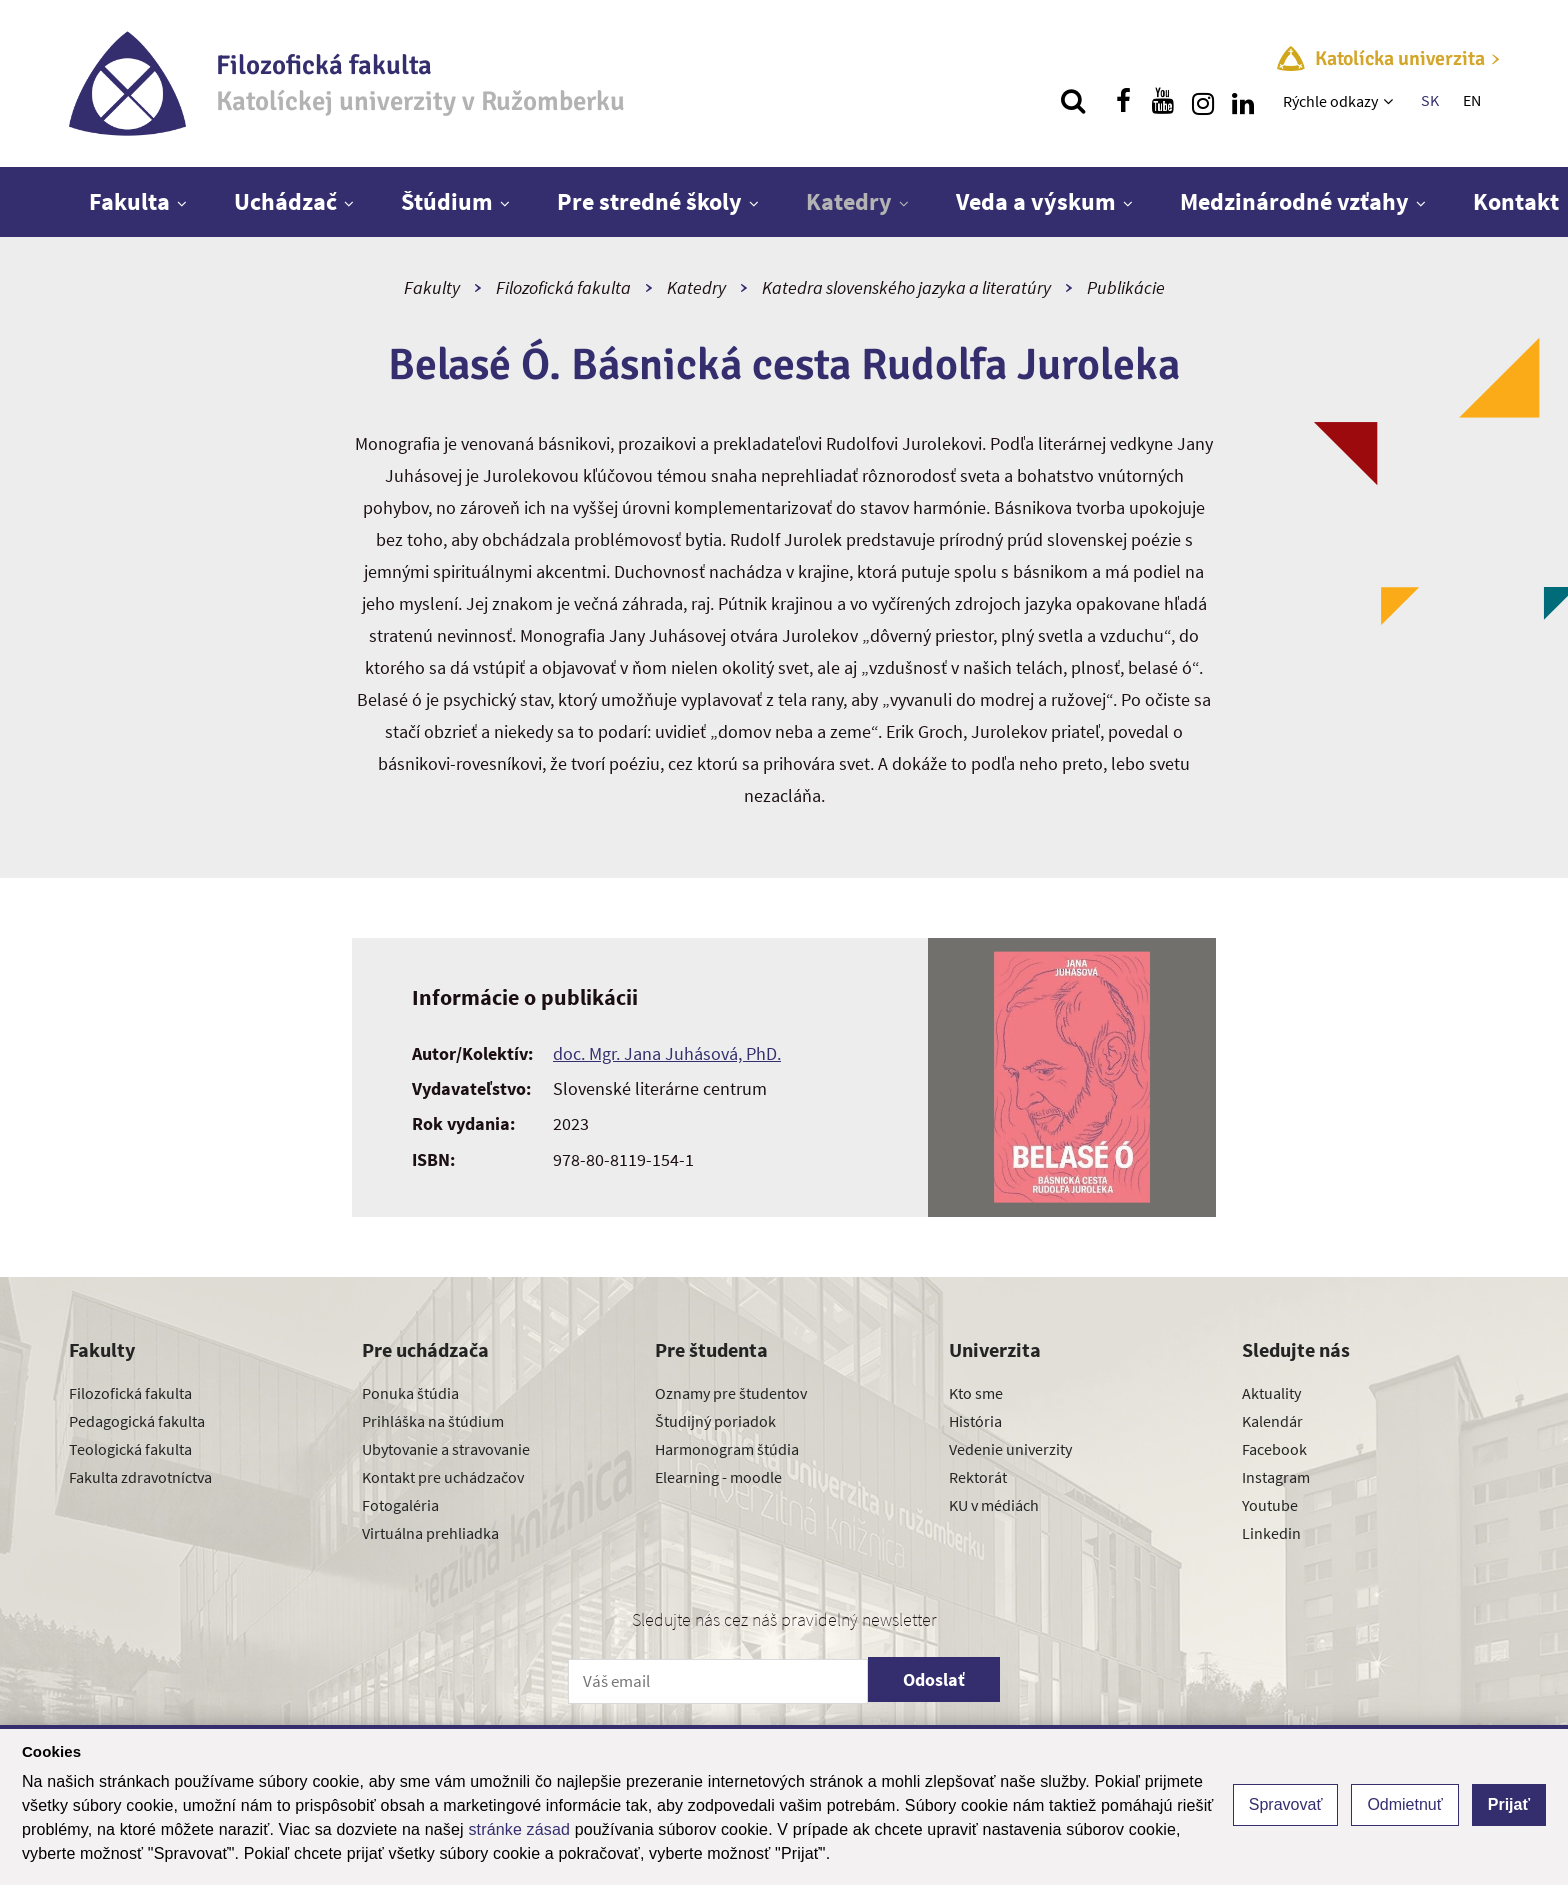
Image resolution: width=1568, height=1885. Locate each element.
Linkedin (1271, 1533)
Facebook (1274, 1449)
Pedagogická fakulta (137, 1421)
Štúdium (447, 201)
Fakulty (432, 287)
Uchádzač (285, 201)
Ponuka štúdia (410, 1393)
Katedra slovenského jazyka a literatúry (906, 287)
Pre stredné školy (649, 201)
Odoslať (934, 1679)
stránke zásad (519, 1829)
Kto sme (976, 1393)
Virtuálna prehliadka (430, 1533)
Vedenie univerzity (1010, 1449)
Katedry (849, 201)
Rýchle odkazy (1330, 101)
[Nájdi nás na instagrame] (1203, 101)
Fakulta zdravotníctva (140, 1477)
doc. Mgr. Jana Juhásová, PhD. (667, 1053)
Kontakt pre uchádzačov (443, 1477)
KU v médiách (994, 1505)
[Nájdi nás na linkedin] (1243, 101)
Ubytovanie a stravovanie (446, 1449)
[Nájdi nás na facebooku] (1123, 101)
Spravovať (1286, 1804)
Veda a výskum (1036, 201)
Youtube (1270, 1505)
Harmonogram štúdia (727, 1449)
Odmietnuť (1404, 1804)
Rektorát (978, 1477)
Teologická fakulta (130, 1449)
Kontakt (1516, 201)
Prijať (1509, 1804)
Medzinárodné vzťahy (1294, 201)
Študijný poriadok (715, 1421)
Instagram (1276, 1477)
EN (1472, 100)
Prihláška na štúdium (433, 1421)
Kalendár (1272, 1421)
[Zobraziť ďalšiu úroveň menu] (1390, 101)
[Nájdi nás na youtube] (1163, 101)
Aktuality (1271, 1393)
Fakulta (129, 201)
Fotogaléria (400, 1505)
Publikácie (1126, 287)
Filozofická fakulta (563, 287)
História (975, 1421)
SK (1430, 100)
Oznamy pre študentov (731, 1393)
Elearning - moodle (718, 1477)
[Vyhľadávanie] (1073, 101)
